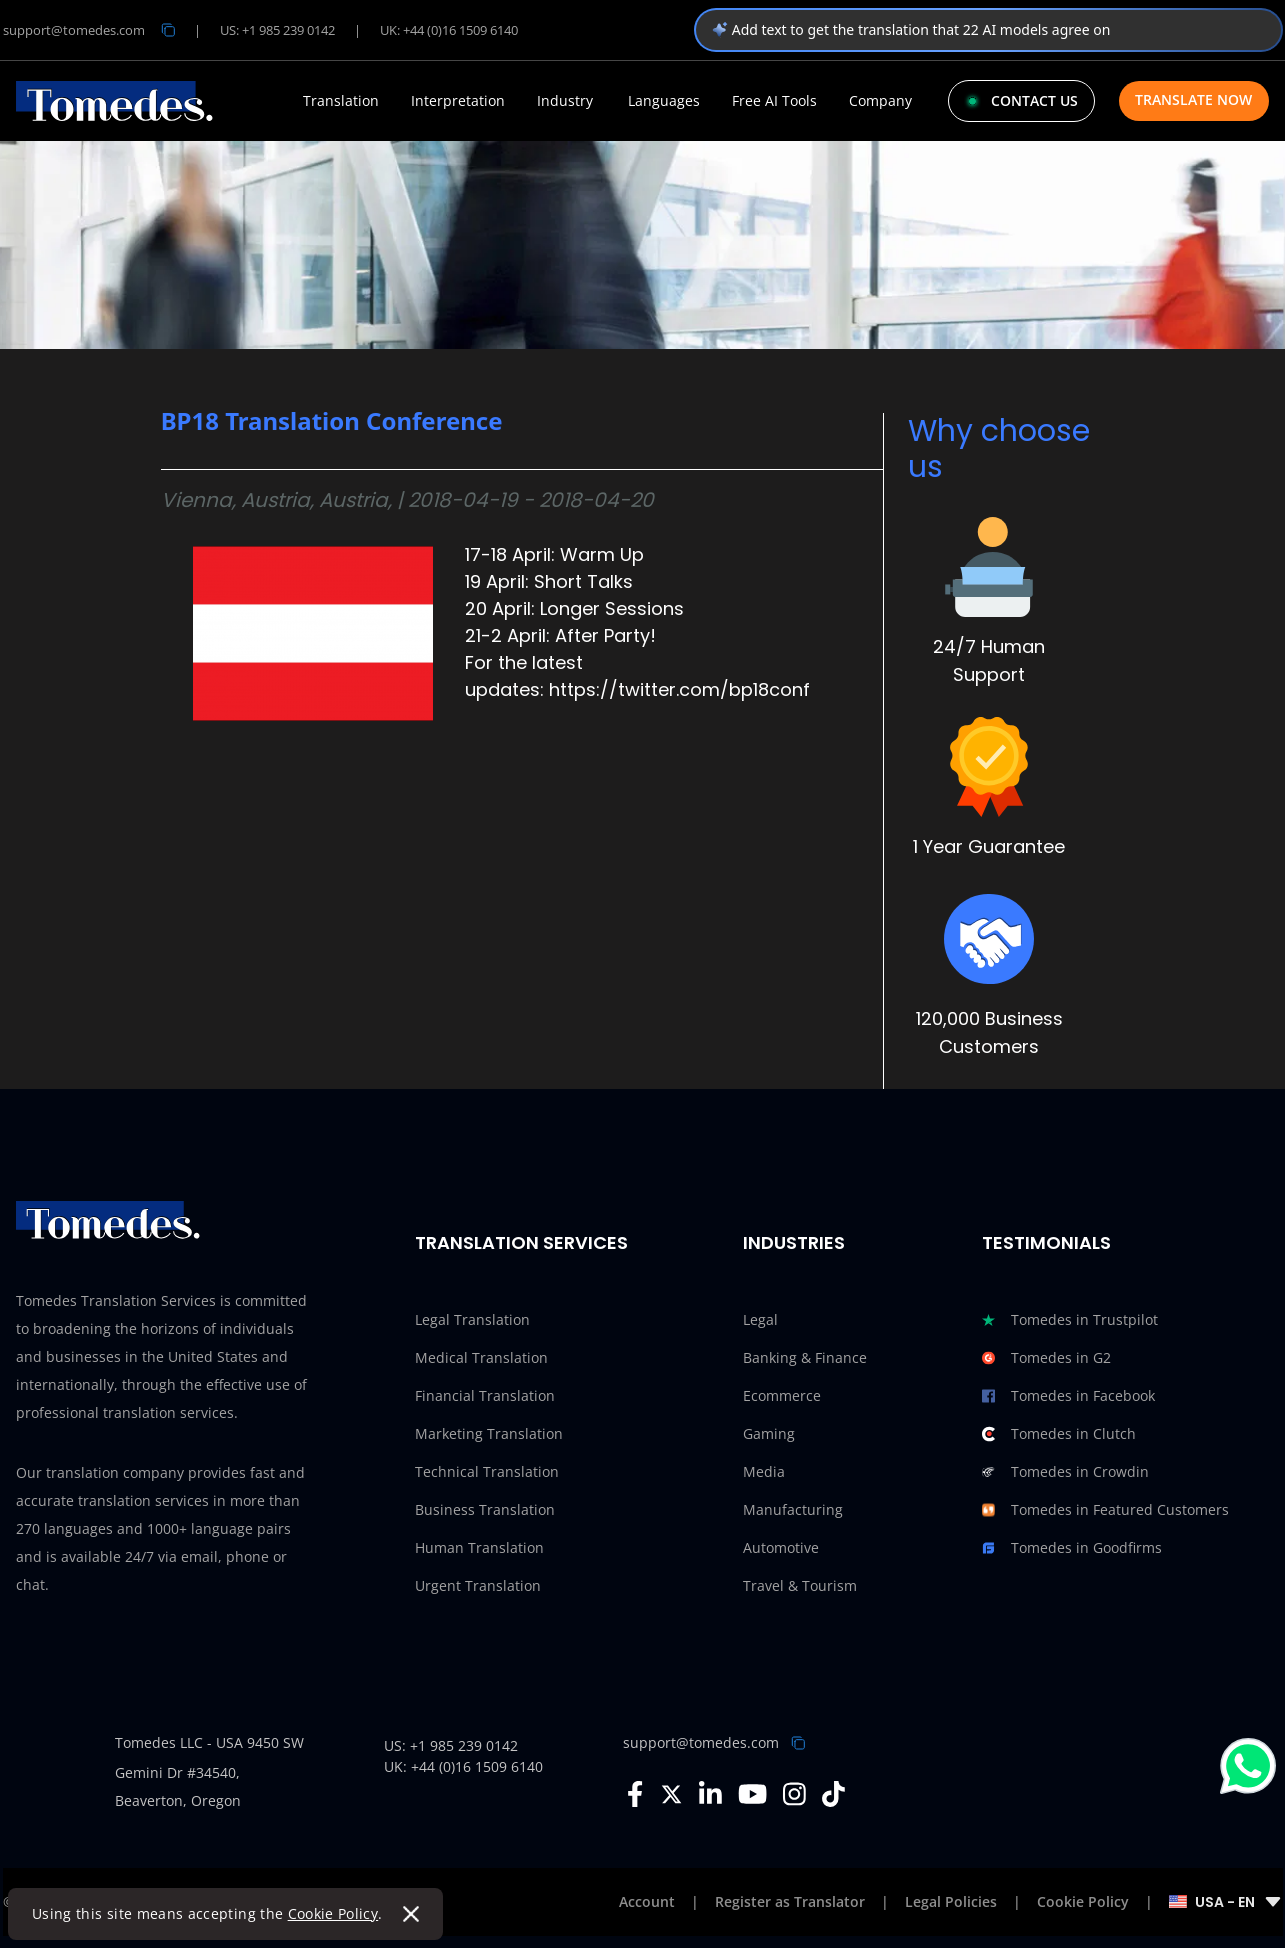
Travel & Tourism (800, 1585)
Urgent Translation (478, 1585)
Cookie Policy (333, 1913)
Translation (341, 101)
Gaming (769, 1433)
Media (764, 1471)
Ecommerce (782, 1395)
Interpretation (458, 101)
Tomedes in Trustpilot (1070, 1320)
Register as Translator (790, 1901)
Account (647, 1901)
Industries (794, 1242)
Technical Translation (487, 1471)
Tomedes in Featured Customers (1105, 1510)
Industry (565, 101)
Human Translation (479, 1547)
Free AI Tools (774, 101)
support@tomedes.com (701, 1742)
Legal (760, 1319)
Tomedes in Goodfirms (1072, 1548)
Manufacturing (793, 1509)
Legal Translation (472, 1319)
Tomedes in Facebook (1068, 1396)
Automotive (781, 1547)
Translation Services (521, 1242)
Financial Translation (485, 1395)
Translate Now (1193, 99)
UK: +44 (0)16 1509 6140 (449, 30)
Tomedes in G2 (1046, 1358)
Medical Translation (481, 1357)
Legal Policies (951, 1901)
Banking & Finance (805, 1357)
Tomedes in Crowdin (1065, 1472)
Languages (664, 101)
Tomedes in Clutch (1059, 1434)
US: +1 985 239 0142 (277, 30)
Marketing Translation (489, 1433)
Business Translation (485, 1509)
